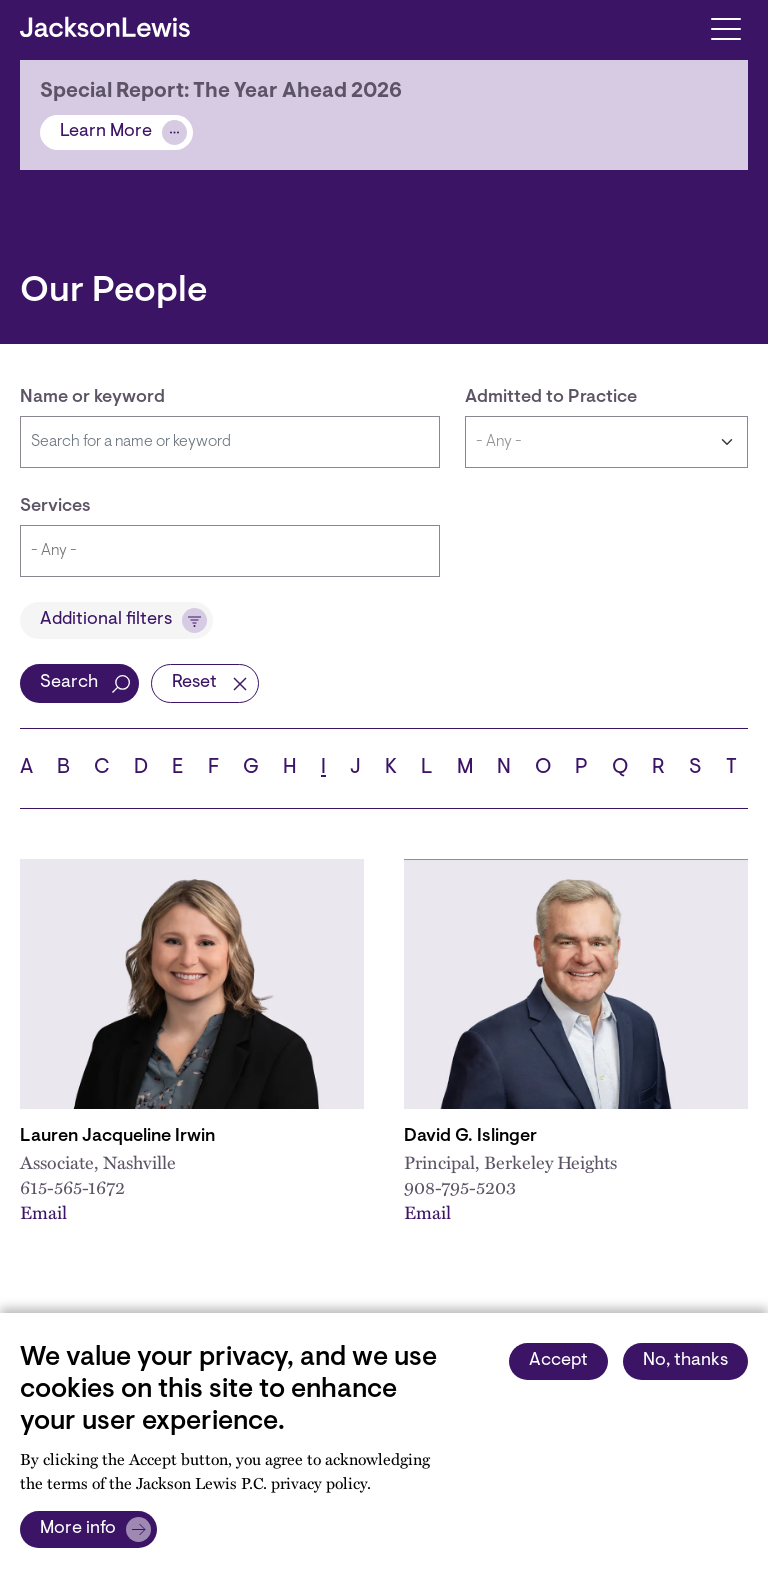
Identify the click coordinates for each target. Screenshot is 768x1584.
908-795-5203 (460, 1187)
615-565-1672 (72, 1187)
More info (78, 1529)
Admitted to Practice (551, 398)
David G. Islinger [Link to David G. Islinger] (470, 1137)
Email (43, 1212)
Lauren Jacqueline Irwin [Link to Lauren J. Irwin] (117, 1137)
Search (69, 683)
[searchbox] (230, 551)
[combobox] (230, 551)
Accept (558, 1361)
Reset (194, 683)
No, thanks (685, 1361)
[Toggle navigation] (725, 27)
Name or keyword (92, 398)
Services (55, 507)
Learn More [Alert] (106, 132)
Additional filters (106, 620)
